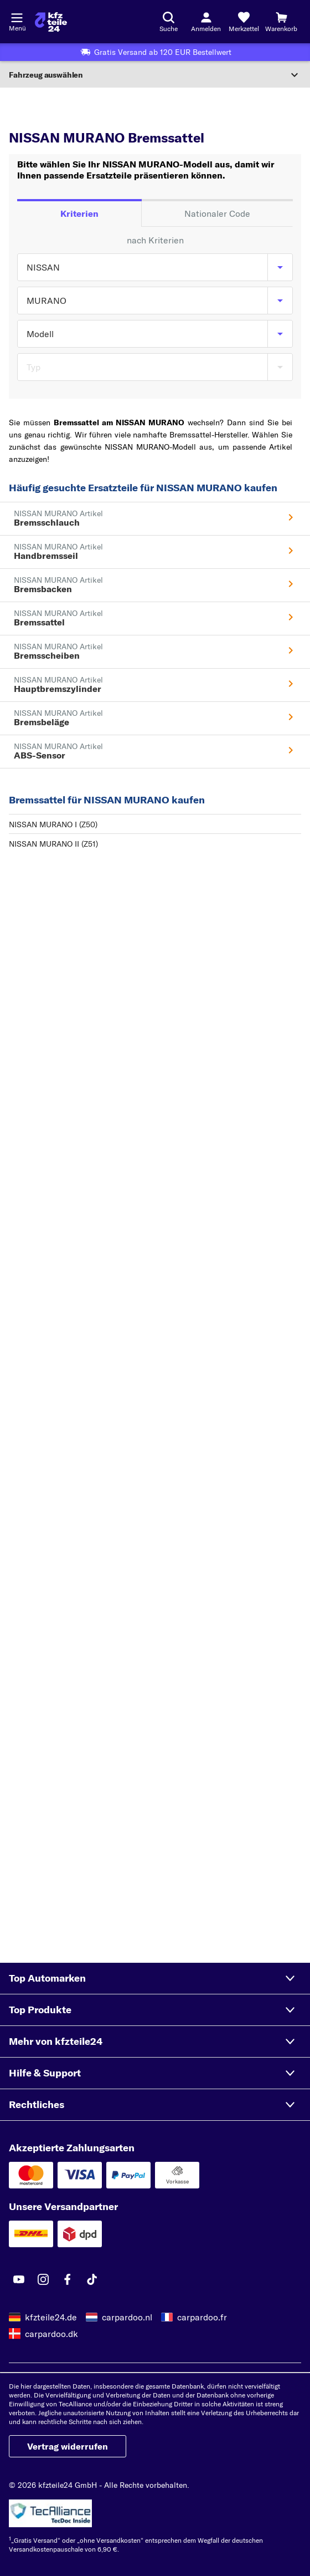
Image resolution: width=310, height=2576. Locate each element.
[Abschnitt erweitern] (155, 75)
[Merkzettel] (243, 22)
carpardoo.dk (51, 2334)
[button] (155, 1978)
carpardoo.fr (202, 2317)
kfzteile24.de (51, 2317)
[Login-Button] (206, 22)
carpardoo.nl (127, 2317)
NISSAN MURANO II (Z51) (53, 844)
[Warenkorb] (281, 22)
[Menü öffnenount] (16, 16)
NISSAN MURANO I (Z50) (53, 824)
